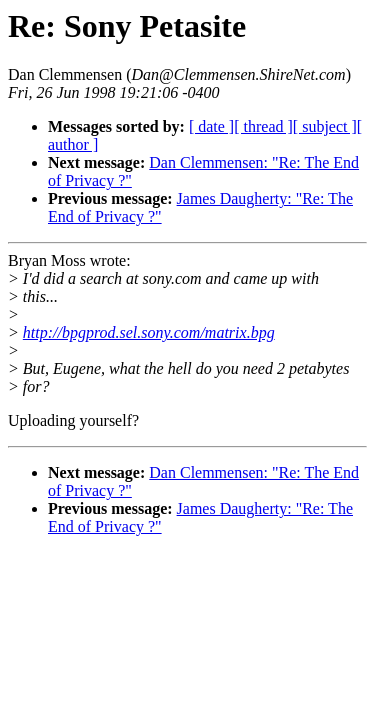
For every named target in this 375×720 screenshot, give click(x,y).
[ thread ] (263, 126)
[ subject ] (325, 126)
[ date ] (211, 126)
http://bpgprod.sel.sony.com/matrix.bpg (149, 332)
